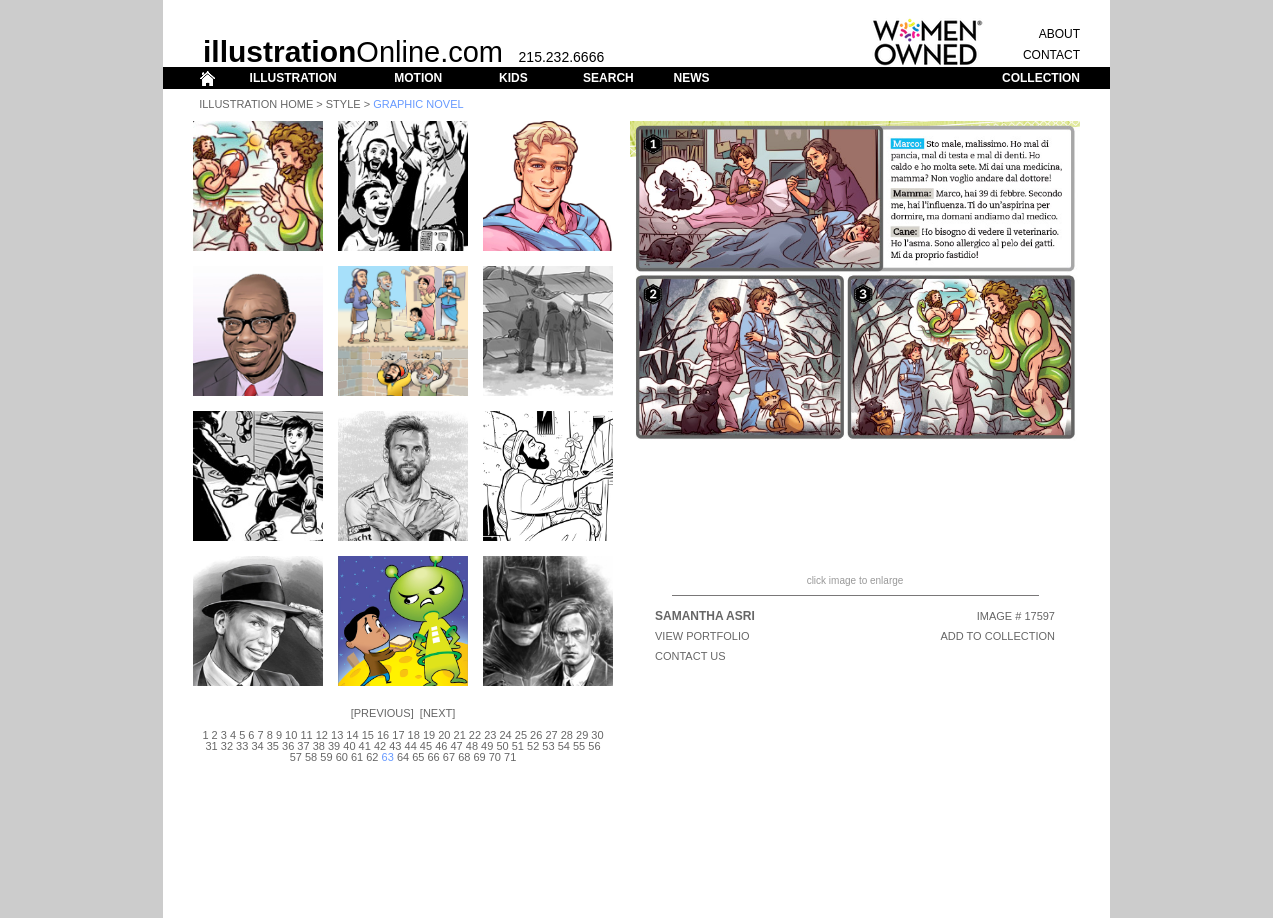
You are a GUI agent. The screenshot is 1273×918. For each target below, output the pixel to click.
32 (227, 746)
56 (594, 746)
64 (403, 757)
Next (437, 713)
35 (273, 746)
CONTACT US (690, 656)
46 (441, 746)
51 (518, 746)
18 (414, 735)
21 (460, 735)
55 (579, 746)
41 (365, 746)
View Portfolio (702, 636)
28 (567, 735)
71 (510, 757)
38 (319, 746)
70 (495, 757)
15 (368, 735)
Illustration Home (256, 104)
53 (548, 746)
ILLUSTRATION (293, 78)
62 (372, 757)
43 (395, 746)
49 (487, 746)
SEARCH (608, 78)
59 (326, 757)
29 (582, 735)
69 (479, 757)
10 (291, 735)
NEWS (691, 78)
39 (334, 746)
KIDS (513, 78)
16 (383, 735)
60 (342, 757)
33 (242, 746)
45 (426, 746)
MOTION (418, 78)
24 (505, 735)
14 (352, 735)
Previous (382, 713)
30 (597, 735)
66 (434, 757)
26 (536, 735)
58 (311, 757)
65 (418, 757)
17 (398, 735)
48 (472, 746)
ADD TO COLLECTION (997, 636)
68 (464, 757)
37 (303, 746)
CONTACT (1051, 55)
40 (349, 746)
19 (429, 735)
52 (533, 746)
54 (564, 746)
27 (551, 735)
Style (343, 104)
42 (380, 746)
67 (449, 757)
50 (502, 746)
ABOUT (1059, 34)
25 (521, 735)
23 (490, 735)
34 (257, 746)
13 (337, 735)
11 (306, 735)
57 (296, 757)
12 (322, 735)
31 (211, 746)
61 (357, 757)
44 (411, 746)
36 (288, 746)
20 (444, 735)
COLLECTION (1041, 78)
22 (475, 735)
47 (456, 746)
